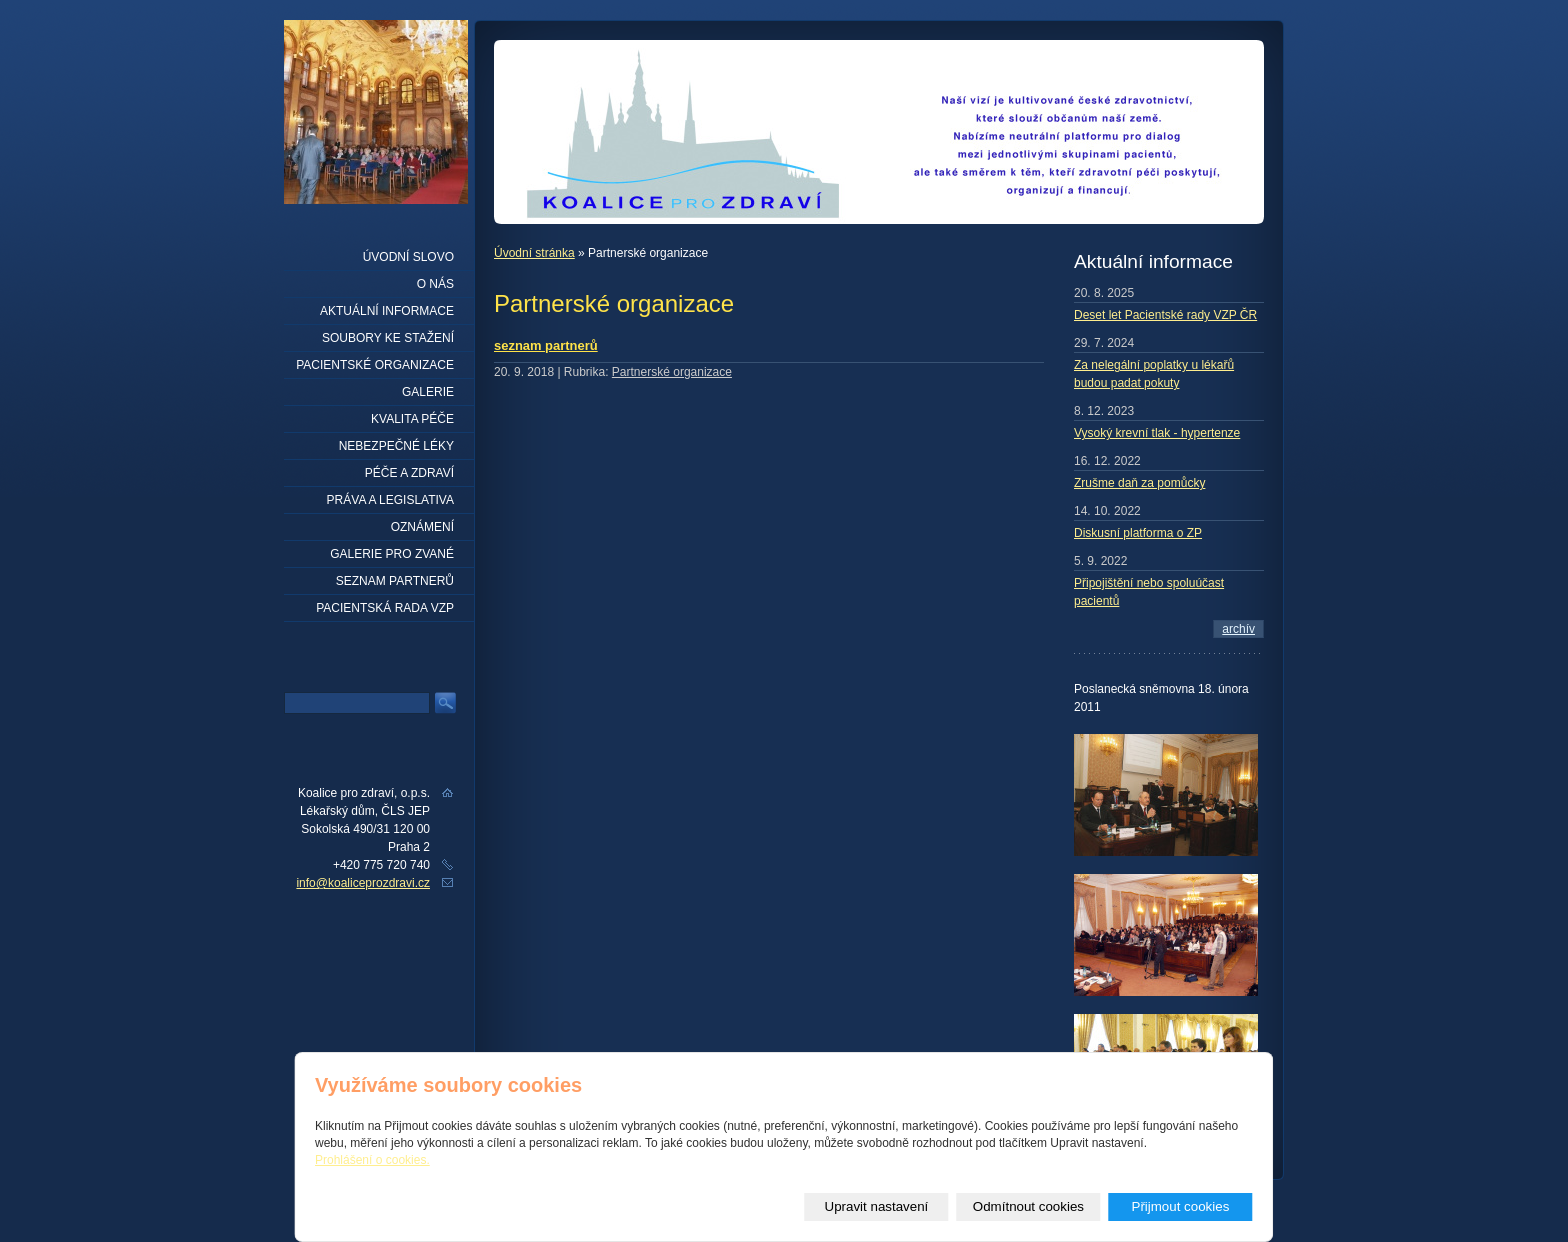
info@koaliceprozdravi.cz (363, 883)
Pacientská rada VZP (385, 608)
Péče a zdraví (409, 473)
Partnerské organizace (672, 372)
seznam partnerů (546, 345)
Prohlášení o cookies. (372, 1160)
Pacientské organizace (375, 365)
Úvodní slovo (408, 257)
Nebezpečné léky (396, 446)
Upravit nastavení (877, 1206)
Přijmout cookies (1181, 1206)
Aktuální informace (387, 311)
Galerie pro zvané (392, 554)
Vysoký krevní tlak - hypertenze (1157, 433)
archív (1238, 629)
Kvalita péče (412, 419)
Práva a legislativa (390, 500)
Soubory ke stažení (388, 338)
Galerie (428, 392)
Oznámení (422, 527)
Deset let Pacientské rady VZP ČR (1165, 315)
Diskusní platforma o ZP (1138, 533)
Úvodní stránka (534, 253)
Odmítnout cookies (1028, 1206)
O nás (435, 284)
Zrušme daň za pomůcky (1139, 483)
